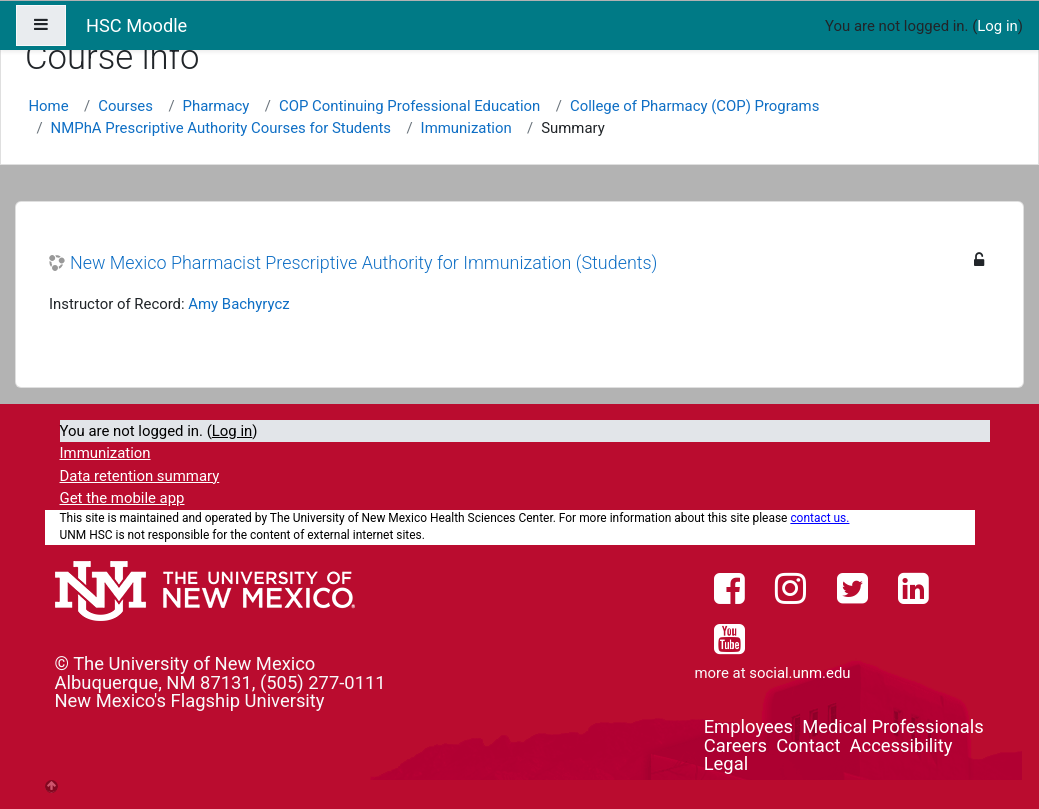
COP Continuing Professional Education (409, 106)
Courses (125, 106)
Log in (997, 26)
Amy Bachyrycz (238, 304)
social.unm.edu (799, 673)
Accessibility (901, 745)
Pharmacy (216, 106)
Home (48, 106)
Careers (735, 745)
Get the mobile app (122, 498)
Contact (808, 745)
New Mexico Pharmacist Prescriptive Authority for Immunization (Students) (363, 262)
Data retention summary (140, 476)
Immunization (466, 128)
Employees (748, 726)
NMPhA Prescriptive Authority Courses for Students (221, 128)
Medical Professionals (892, 726)
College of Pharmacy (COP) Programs (694, 106)
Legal (726, 763)
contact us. (819, 518)
